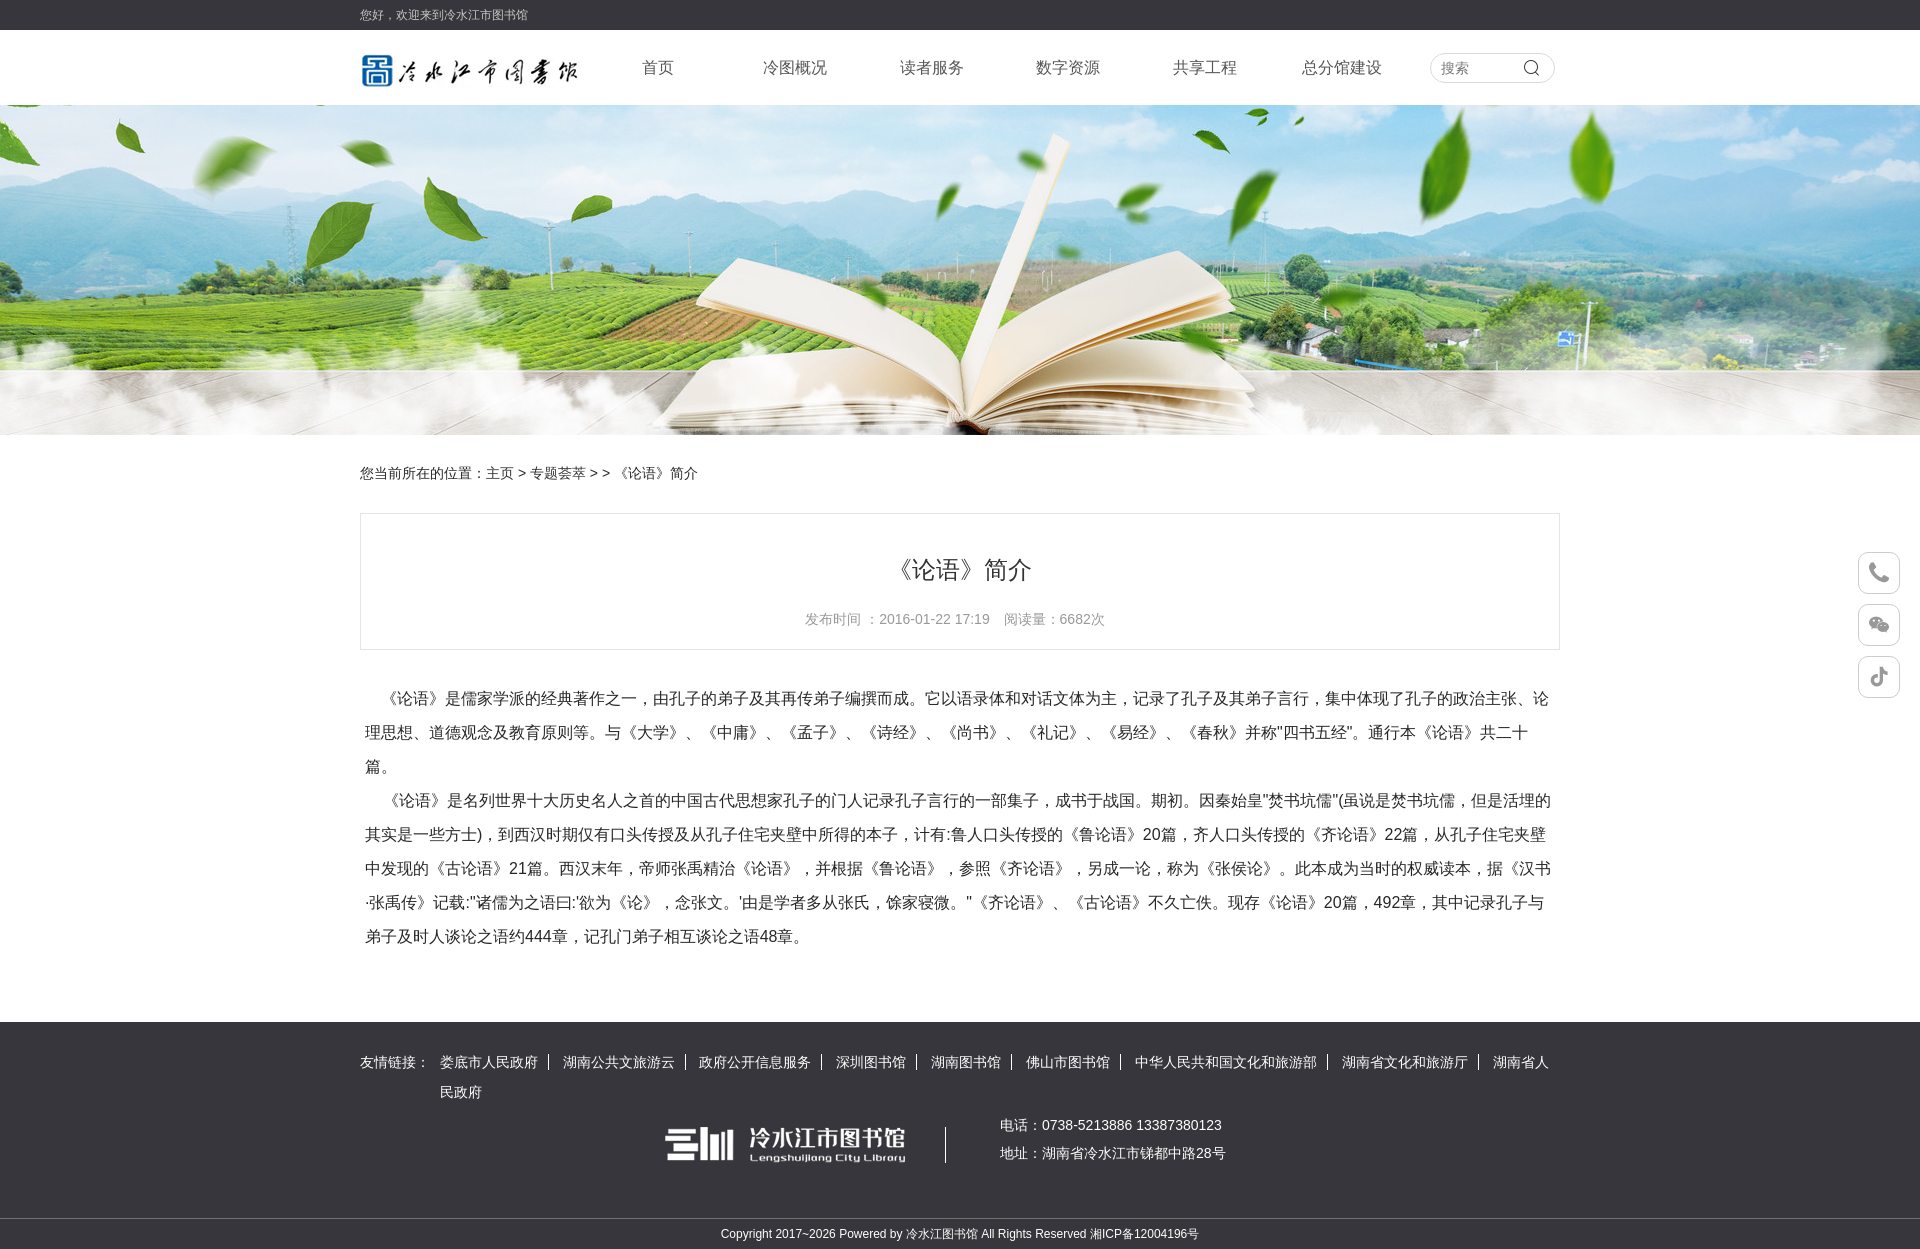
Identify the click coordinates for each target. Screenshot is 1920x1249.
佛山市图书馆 (1068, 1062)
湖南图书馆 (966, 1062)
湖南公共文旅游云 (619, 1062)
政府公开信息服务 (755, 1062)
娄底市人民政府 (489, 1062)
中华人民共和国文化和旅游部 (1226, 1062)
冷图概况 (795, 67)
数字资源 (1068, 67)
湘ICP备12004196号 (1144, 1234)
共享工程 (1205, 67)
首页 (658, 67)
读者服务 (932, 67)
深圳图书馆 (871, 1062)
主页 (500, 473)
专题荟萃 (558, 473)
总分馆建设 (1342, 67)
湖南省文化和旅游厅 (1405, 1062)
